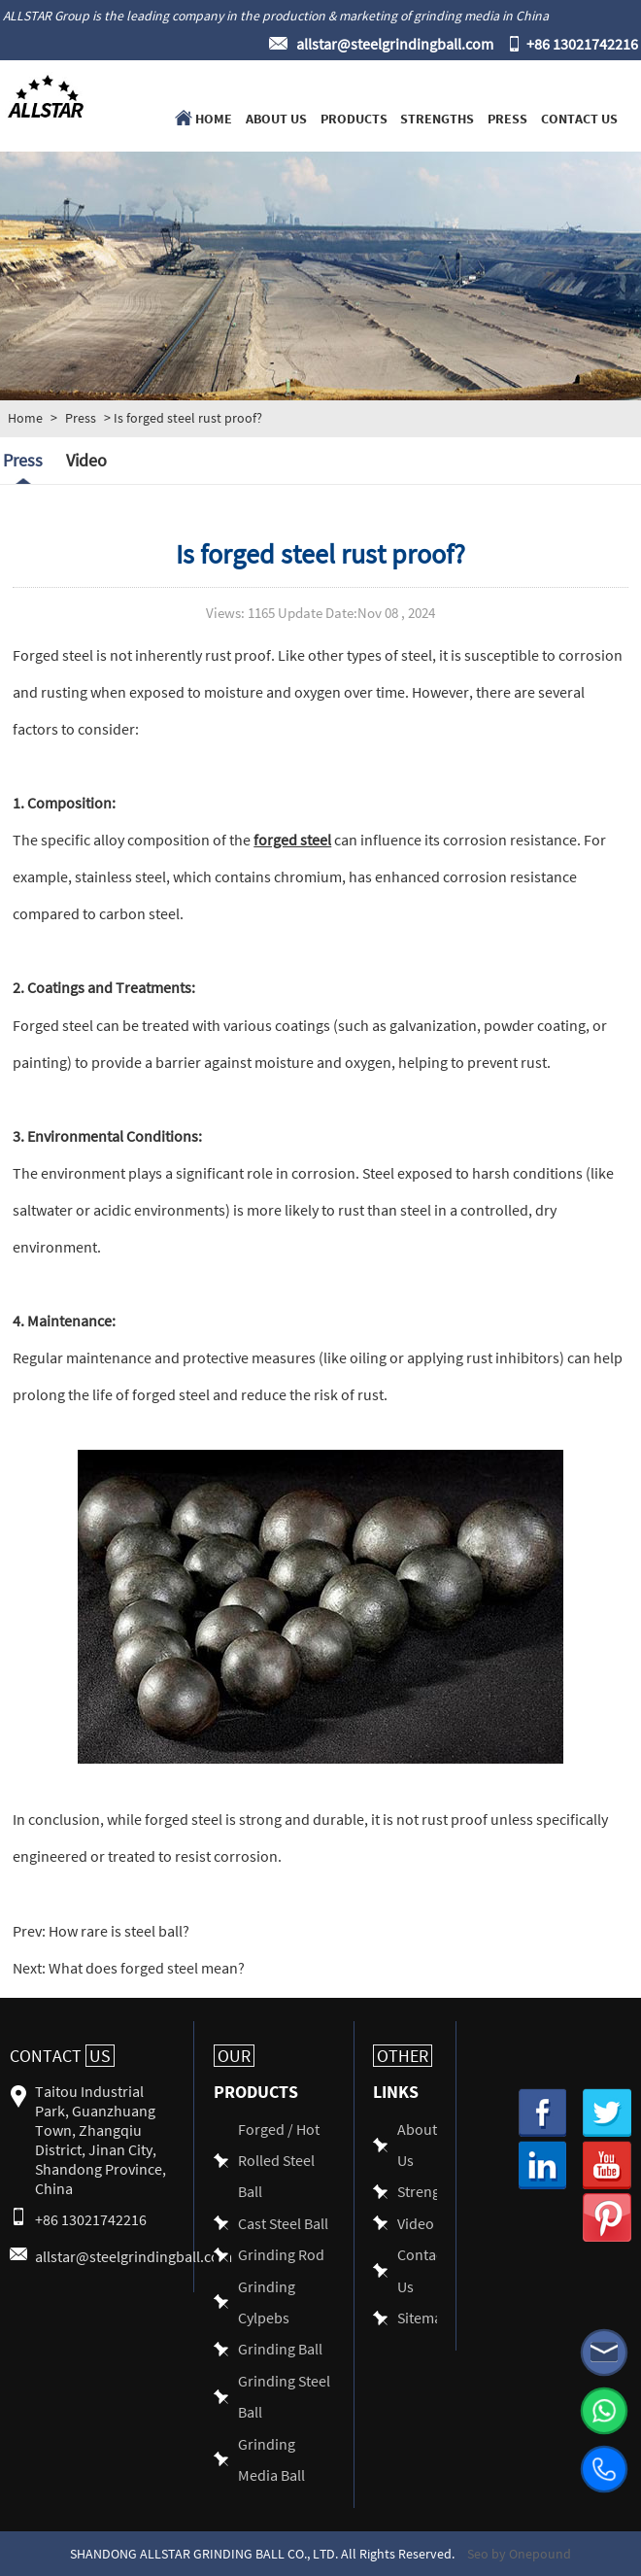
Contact (62, 2055)
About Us (276, 118)
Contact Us (579, 118)
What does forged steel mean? (145, 1967)
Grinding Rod (281, 2254)
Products (354, 118)
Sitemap (424, 2317)
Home (213, 118)
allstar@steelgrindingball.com (394, 43)
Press (507, 118)
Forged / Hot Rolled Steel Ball (279, 2160)
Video (86, 460)
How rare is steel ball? (117, 1930)
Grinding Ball (280, 2348)
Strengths (437, 118)
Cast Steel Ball (283, 2223)
